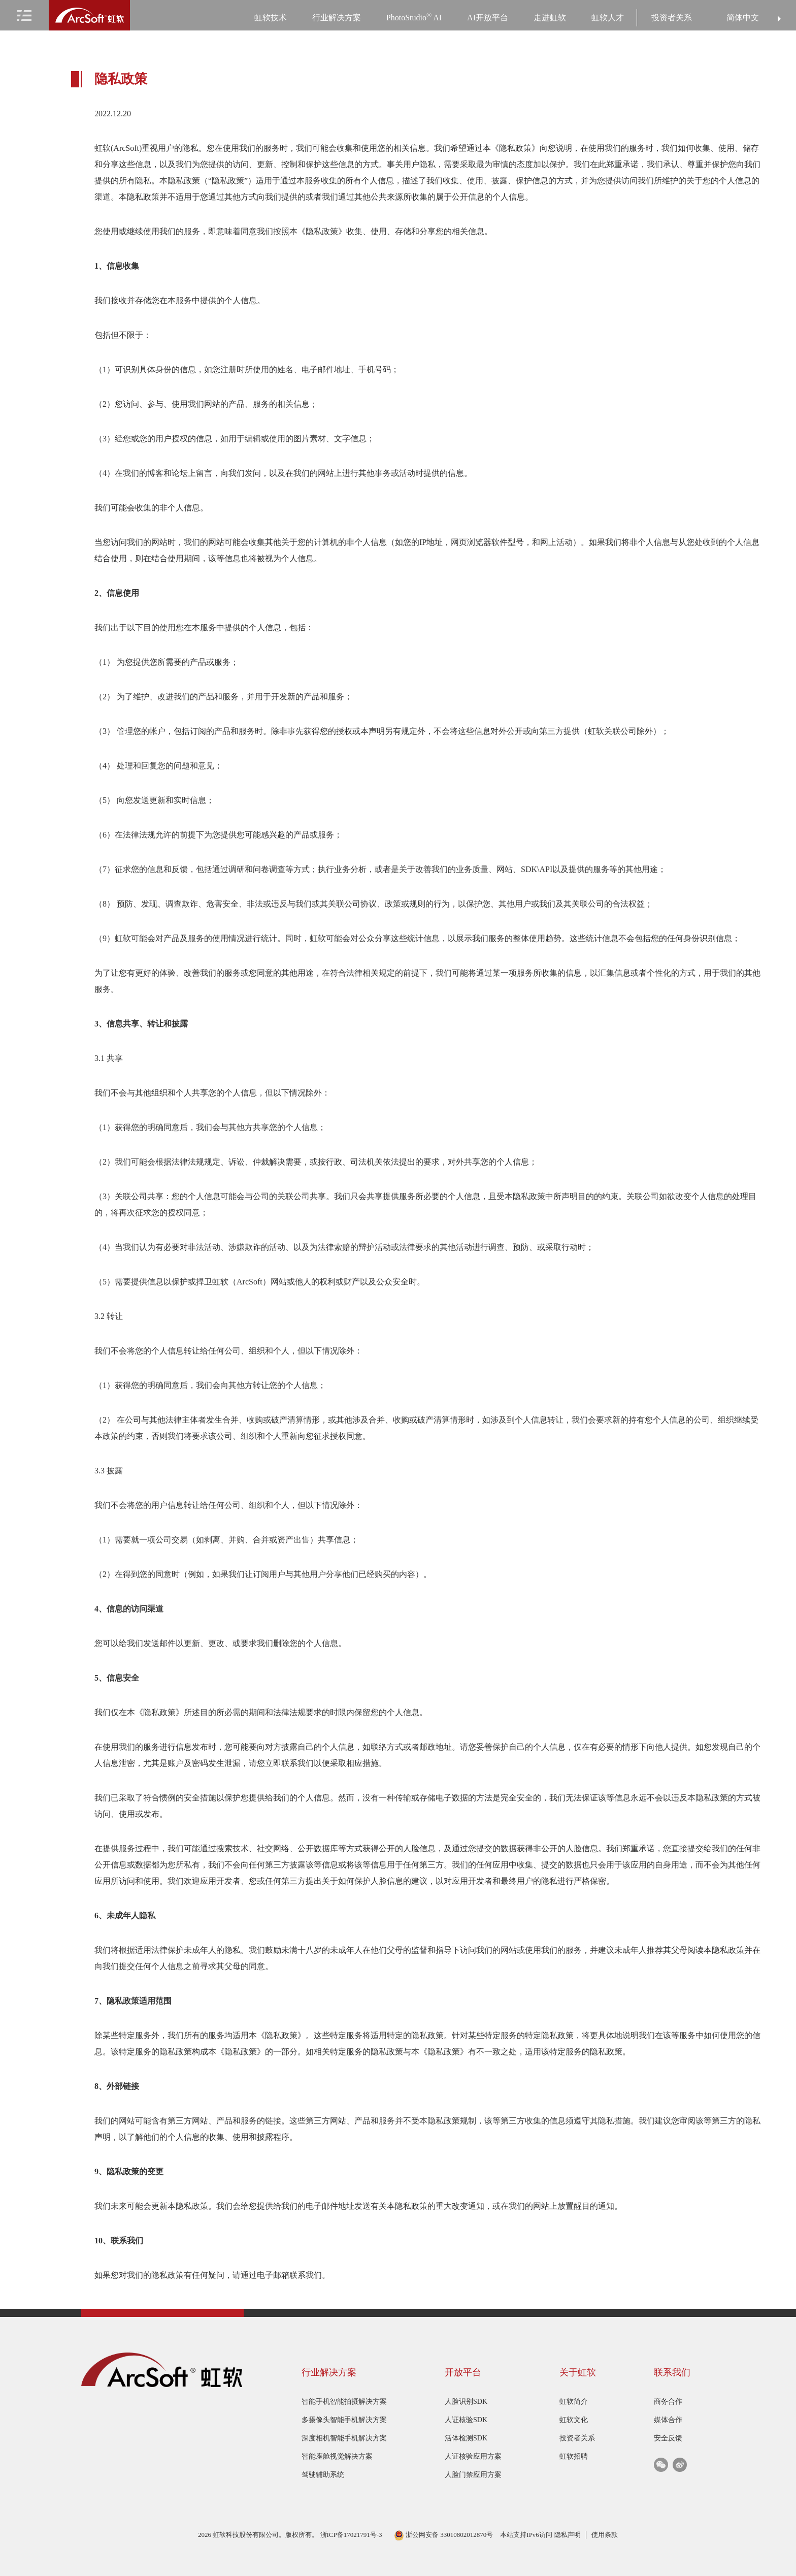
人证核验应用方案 (473, 2456)
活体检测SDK (466, 2438)
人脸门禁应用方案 (473, 2474)
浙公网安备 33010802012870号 (443, 2534)
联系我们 (672, 2372)
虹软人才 (607, 17)
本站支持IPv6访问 (526, 2534)
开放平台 (463, 2372)
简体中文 (742, 17)
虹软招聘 (573, 2456)
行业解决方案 (336, 17)
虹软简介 (573, 2401)
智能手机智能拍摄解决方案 (344, 2401)
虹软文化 (573, 2420)
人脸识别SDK (466, 2401)
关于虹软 (577, 2372)
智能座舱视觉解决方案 (337, 2456)
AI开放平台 (487, 17)
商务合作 (668, 2401)
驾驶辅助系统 (323, 2474)
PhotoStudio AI (414, 16)
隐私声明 (567, 2534)
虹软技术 (270, 17)
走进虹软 (550, 17)
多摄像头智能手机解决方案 (344, 2420)
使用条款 (604, 2534)
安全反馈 (668, 2438)
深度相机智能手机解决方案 (344, 2438)
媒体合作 (668, 2420)
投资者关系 (671, 17)
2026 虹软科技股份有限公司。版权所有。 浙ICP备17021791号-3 (291, 2534)
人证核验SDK (466, 2420)
